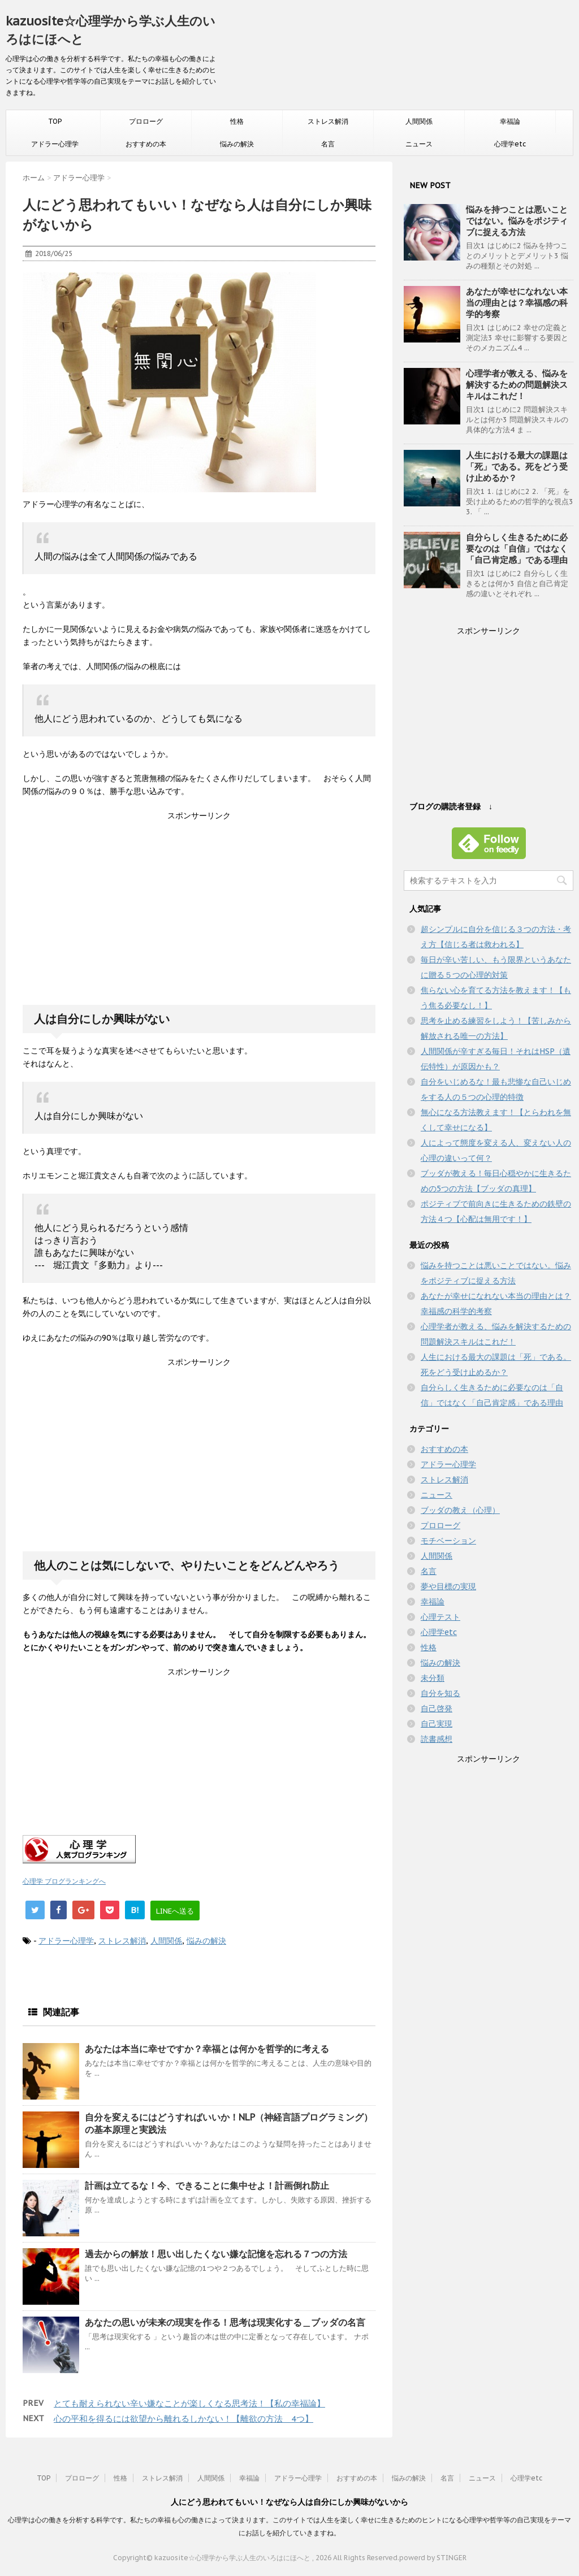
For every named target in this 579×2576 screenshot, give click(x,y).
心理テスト (440, 1617)
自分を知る (440, 1693)
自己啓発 (436, 1708)
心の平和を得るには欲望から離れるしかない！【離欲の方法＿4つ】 (183, 2418)
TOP (55, 121)
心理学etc (510, 144)
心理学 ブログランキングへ (64, 1881)
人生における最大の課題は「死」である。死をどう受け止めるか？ (517, 466)
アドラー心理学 (55, 144)
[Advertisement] (199, 919)
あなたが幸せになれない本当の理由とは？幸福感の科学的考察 (517, 302)
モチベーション (448, 1541)
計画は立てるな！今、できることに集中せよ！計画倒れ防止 (207, 2185)
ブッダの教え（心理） (460, 1510)
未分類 (432, 1678)
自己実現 (436, 1724)
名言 (328, 144)
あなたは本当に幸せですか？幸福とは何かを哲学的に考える (207, 2048)
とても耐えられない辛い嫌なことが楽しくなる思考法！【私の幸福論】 (189, 2403)
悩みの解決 (237, 144)
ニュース (419, 144)
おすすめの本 (146, 144)
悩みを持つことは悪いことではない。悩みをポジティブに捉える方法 (517, 220)
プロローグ (146, 121)
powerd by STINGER (432, 2557)
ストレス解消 (328, 121)
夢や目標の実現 (448, 1586)
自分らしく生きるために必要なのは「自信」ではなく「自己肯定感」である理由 (517, 548)
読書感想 (436, 1739)
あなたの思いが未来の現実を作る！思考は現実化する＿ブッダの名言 (225, 2322)
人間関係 (419, 121)
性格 (237, 121)
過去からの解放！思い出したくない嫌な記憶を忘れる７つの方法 (216, 2254)
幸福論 (510, 121)
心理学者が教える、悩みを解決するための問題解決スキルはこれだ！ (517, 384)
